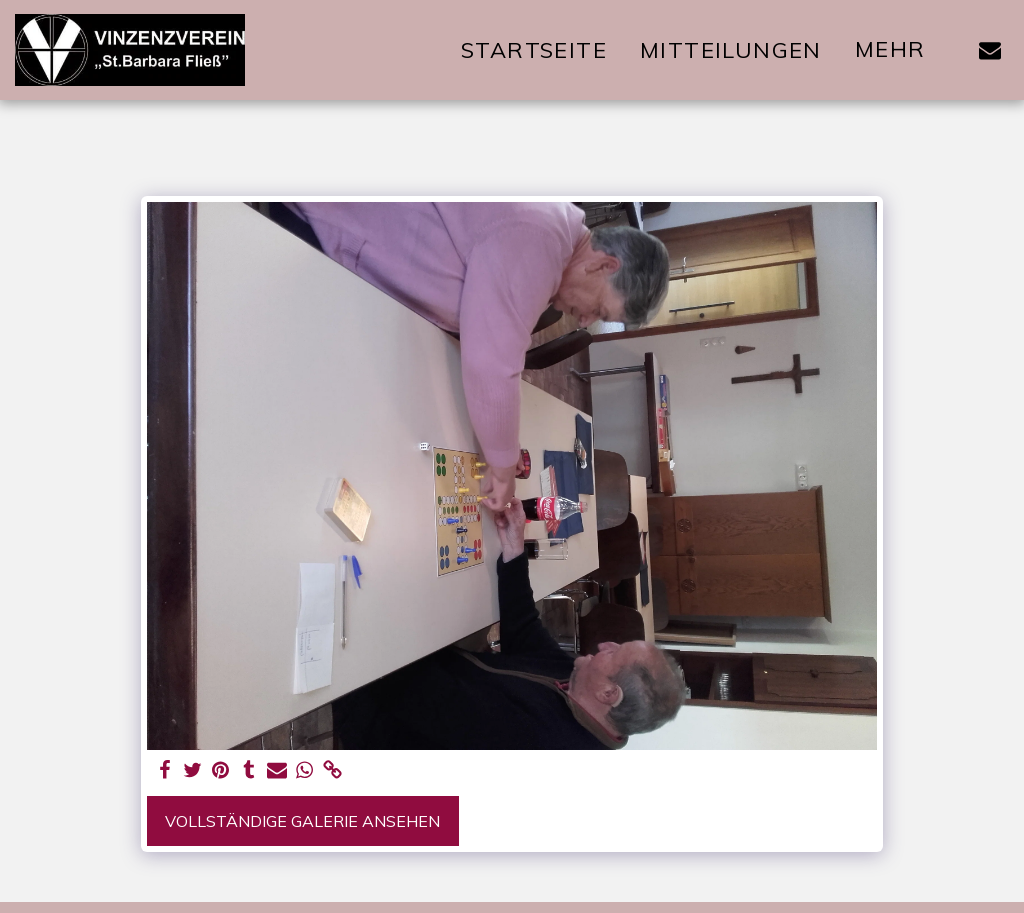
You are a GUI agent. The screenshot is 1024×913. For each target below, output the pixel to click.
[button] (990, 50)
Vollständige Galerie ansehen (302, 821)
